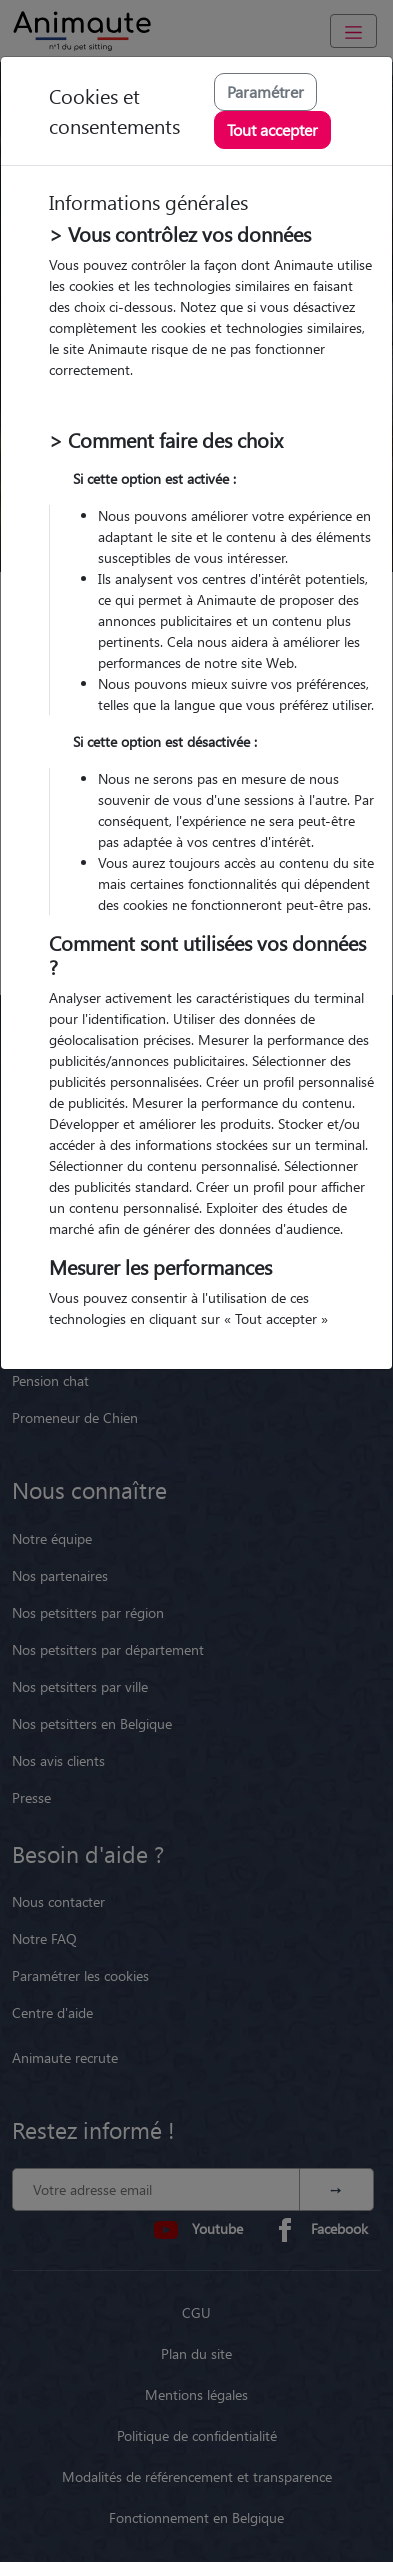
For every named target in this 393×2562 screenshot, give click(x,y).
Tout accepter (272, 129)
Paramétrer (265, 91)
